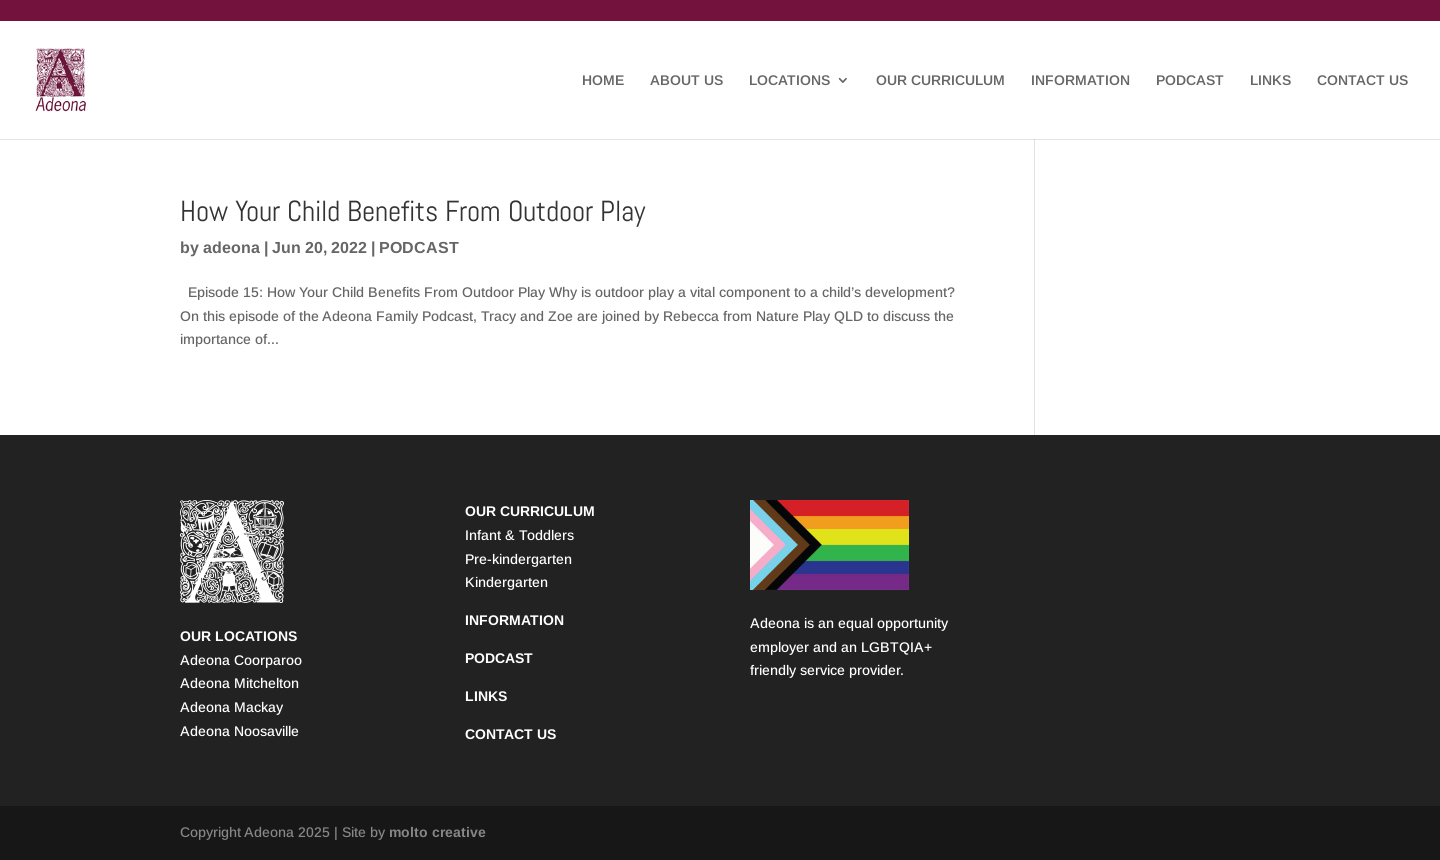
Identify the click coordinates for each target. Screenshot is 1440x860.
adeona (231, 247)
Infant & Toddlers (519, 535)
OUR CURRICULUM (940, 80)
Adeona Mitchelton (239, 683)
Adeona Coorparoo (241, 660)
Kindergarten (506, 582)
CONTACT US (1362, 80)
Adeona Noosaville (239, 731)
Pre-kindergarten (518, 559)
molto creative (437, 832)
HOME (603, 80)
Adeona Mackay (231, 707)
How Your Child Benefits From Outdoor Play (412, 211)
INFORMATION (1080, 80)
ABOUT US (686, 80)
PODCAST (1190, 80)
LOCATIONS (789, 80)
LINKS (1270, 80)
